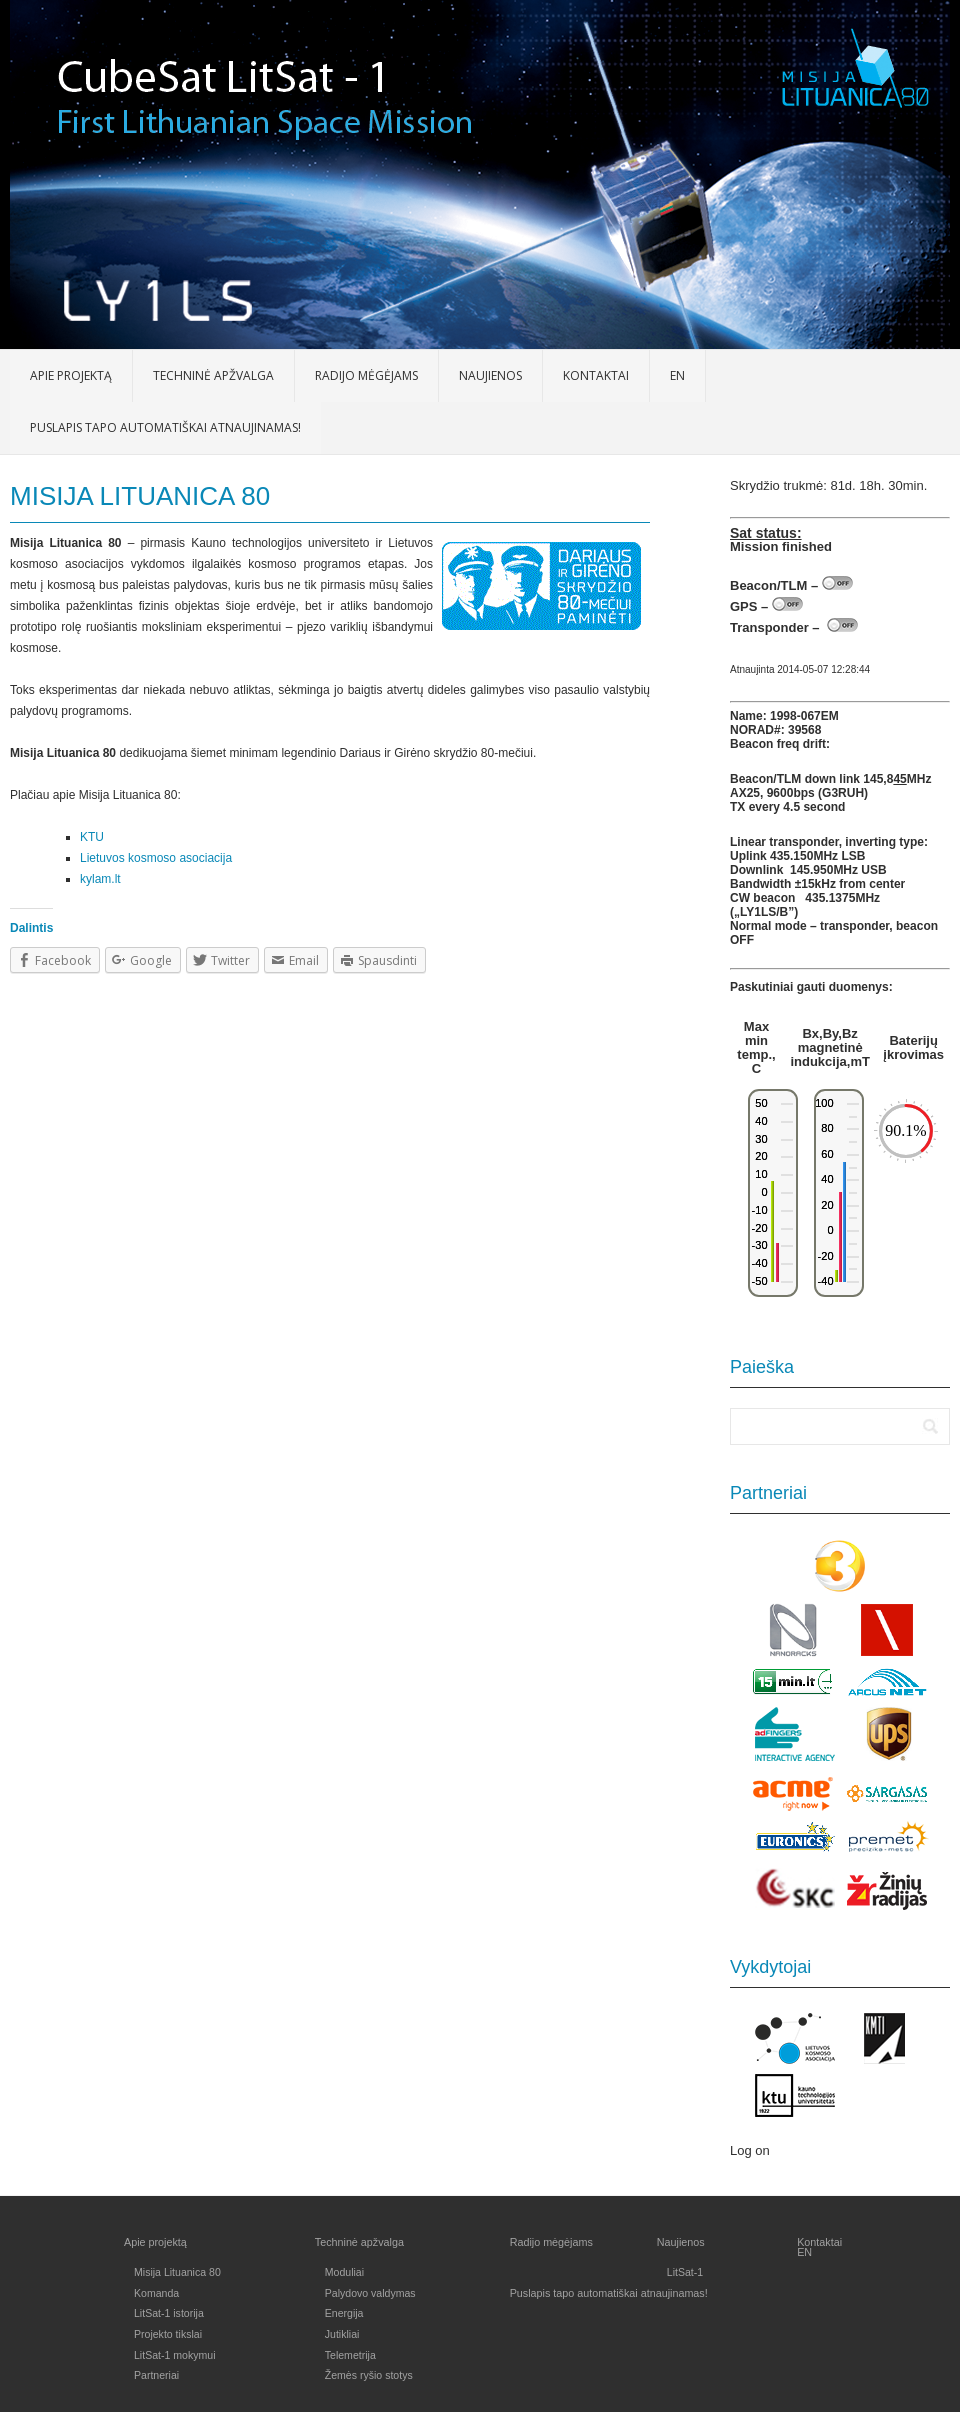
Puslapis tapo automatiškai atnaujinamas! (165, 427)
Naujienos (490, 375)
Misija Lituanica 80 (177, 2272)
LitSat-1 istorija (169, 2313)
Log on (750, 2150)
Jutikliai (342, 2334)
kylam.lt (100, 879)
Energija (344, 2313)
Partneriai (156, 2375)
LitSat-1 (685, 2272)
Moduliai (344, 2272)
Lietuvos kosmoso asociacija (156, 858)
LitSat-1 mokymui (174, 2355)
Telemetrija (350, 2355)
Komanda (156, 2293)
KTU (92, 837)
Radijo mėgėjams (366, 375)
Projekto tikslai (168, 2334)
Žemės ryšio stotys (369, 2375)
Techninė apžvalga (213, 375)
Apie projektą (71, 375)
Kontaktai (596, 375)
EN (677, 375)
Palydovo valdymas (370, 2293)
